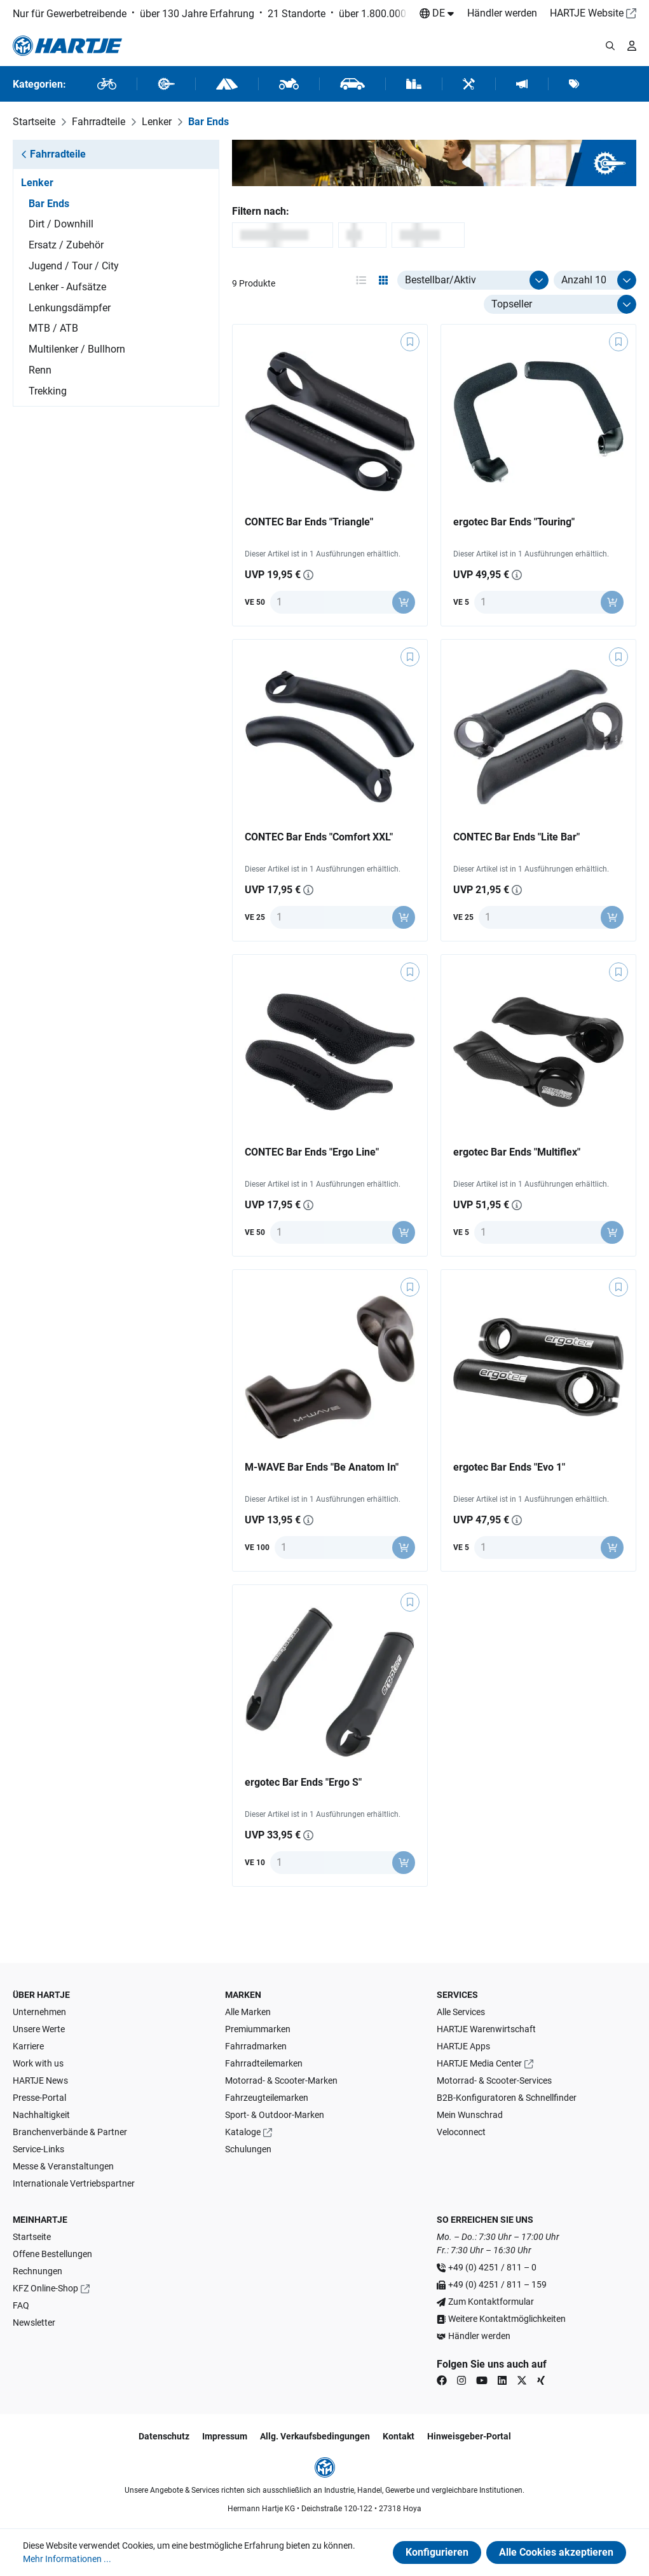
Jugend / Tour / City (74, 266)
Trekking (48, 391)
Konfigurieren (437, 2552)
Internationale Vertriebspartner (74, 2183)
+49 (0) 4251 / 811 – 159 (497, 2284)
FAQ (21, 2305)
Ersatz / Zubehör (66, 245)
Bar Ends (49, 204)
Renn (40, 370)
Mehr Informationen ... (67, 2559)
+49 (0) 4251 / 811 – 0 (492, 2267)
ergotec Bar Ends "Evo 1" (509, 1467)
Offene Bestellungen (52, 2254)
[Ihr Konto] (632, 45)
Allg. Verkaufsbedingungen (315, 2436)
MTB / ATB (53, 328)
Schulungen (248, 2149)
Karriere (28, 2046)
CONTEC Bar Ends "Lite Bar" (516, 837)
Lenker (37, 183)
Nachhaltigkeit (41, 2115)
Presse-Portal (39, 2098)
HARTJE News (40, 2080)
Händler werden (502, 13)
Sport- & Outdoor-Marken (274, 2115)
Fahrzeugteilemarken (266, 2098)
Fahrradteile (53, 154)
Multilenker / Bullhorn (77, 349)
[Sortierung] (560, 304)
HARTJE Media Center (479, 2063)
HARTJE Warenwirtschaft (486, 2029)
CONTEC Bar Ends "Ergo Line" (312, 1152)
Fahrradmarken (256, 2046)
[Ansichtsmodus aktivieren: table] (361, 280)
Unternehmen (39, 2012)
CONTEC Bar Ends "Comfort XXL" (319, 837)
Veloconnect (461, 2132)
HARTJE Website (587, 13)
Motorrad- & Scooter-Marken (281, 2080)
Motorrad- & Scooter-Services (494, 2080)
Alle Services (461, 2012)
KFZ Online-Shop (45, 2288)
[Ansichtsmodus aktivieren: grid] (383, 280)
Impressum (224, 2436)
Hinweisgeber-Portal (469, 2436)
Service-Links (38, 2149)
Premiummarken (257, 2029)
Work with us (38, 2063)
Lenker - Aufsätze (67, 287)
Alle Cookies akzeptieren (556, 2552)
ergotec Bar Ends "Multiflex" (516, 1152)
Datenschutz (164, 2436)
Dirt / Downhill (61, 224)
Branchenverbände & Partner (70, 2132)
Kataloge (243, 2132)
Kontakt (398, 2436)
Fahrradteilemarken (264, 2063)
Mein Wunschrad (470, 2115)
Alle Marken (248, 2012)
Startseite (32, 2237)
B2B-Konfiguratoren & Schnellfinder (507, 2098)
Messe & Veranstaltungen (63, 2166)
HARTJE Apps (463, 2046)
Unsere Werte (39, 2029)
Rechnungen (37, 2271)
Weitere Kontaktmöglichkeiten (507, 2319)
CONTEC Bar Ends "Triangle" (309, 522)
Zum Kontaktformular (491, 2301)
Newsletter (34, 2322)
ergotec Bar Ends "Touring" (514, 522)
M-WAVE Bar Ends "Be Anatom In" (322, 1467)
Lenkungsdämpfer (70, 308)
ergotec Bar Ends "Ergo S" (303, 1782)
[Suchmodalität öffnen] (610, 45)
